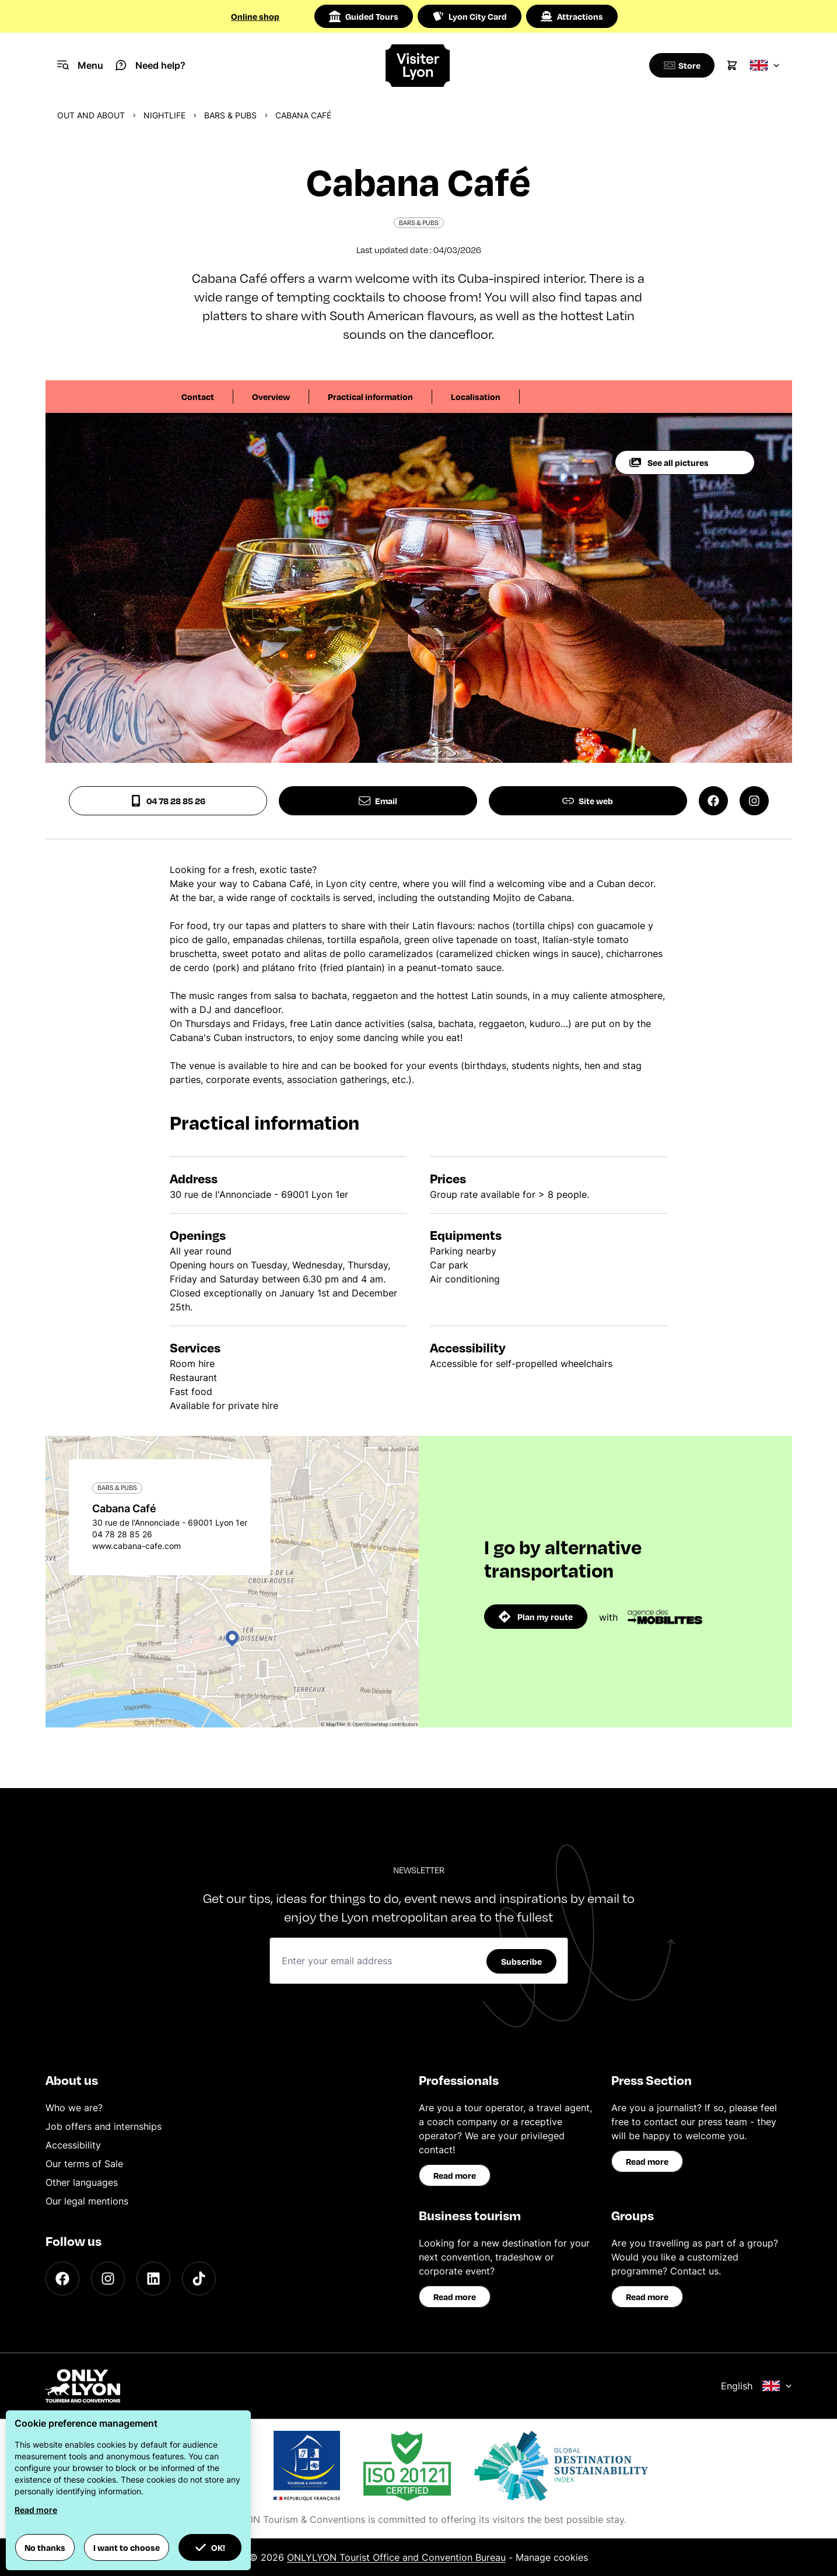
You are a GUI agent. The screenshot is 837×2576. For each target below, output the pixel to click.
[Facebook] (62, 2278)
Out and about (91, 115)
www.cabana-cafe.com (136, 1546)
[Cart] (732, 65)
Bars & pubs (230, 115)
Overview (271, 396)
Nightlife (164, 115)
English (756, 2386)
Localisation (475, 396)
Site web (587, 801)
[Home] (418, 65)
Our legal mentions (86, 2201)
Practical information (370, 396)
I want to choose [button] (126, 2547)
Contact (197, 396)
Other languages (81, 2182)
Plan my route (536, 1616)
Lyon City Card (469, 16)
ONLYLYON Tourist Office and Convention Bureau (396, 2557)
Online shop (255, 16)
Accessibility (73, 2145)
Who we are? (74, 2108)
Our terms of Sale (84, 2164)
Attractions (572, 16)
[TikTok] (199, 2278)
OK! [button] (210, 2547)
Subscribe (521, 1961)
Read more (454, 2175)
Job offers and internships (103, 2126)
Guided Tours (363, 16)
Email (378, 801)
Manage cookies (552, 2557)
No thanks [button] (44, 2547)
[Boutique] (680, 65)
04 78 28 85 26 (167, 801)
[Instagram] (108, 2278)
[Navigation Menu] (80, 65)
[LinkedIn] (153, 2278)
